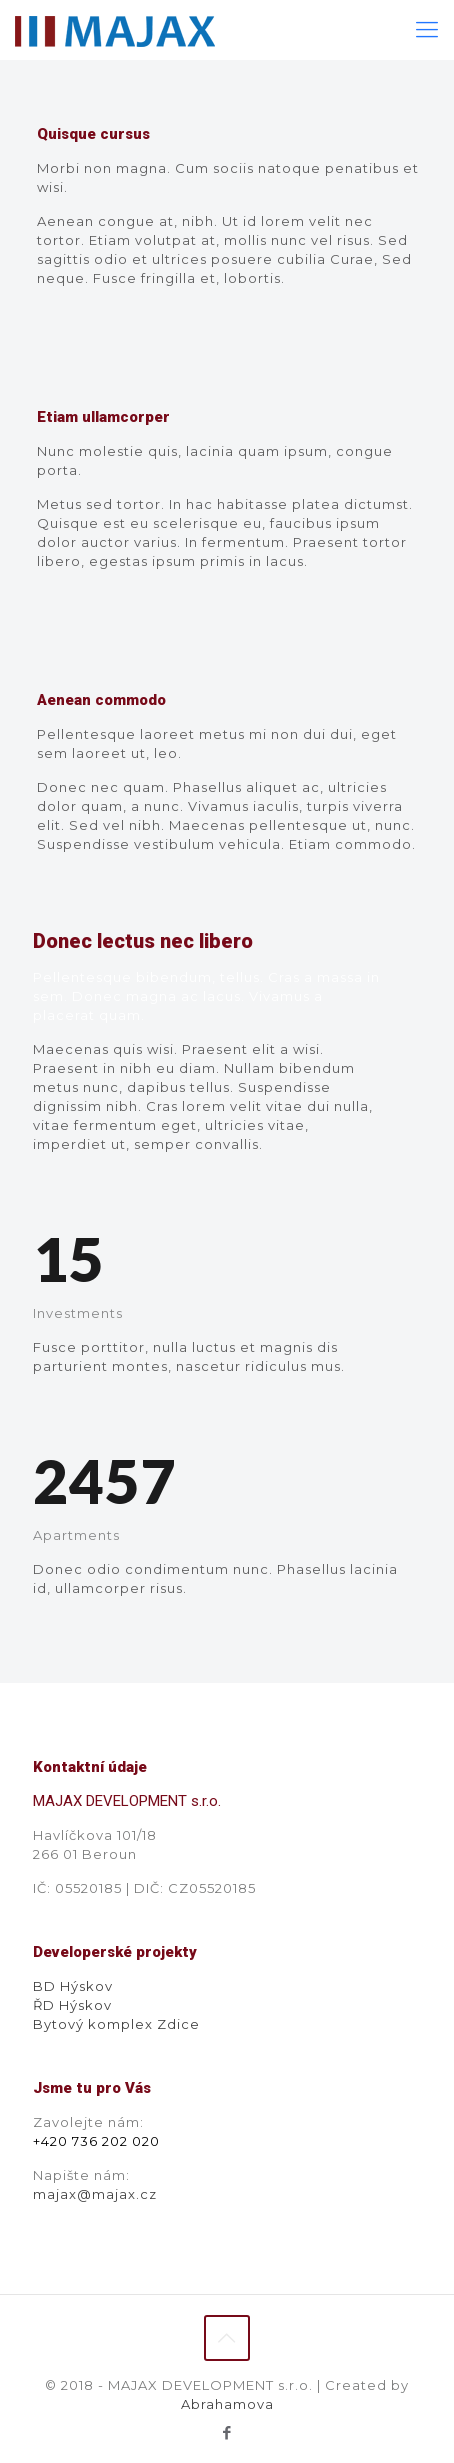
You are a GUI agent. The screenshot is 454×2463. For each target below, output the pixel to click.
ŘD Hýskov (72, 2005)
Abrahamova (227, 2404)
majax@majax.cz (95, 2194)
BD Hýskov (73, 1986)
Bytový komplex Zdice (116, 2024)
